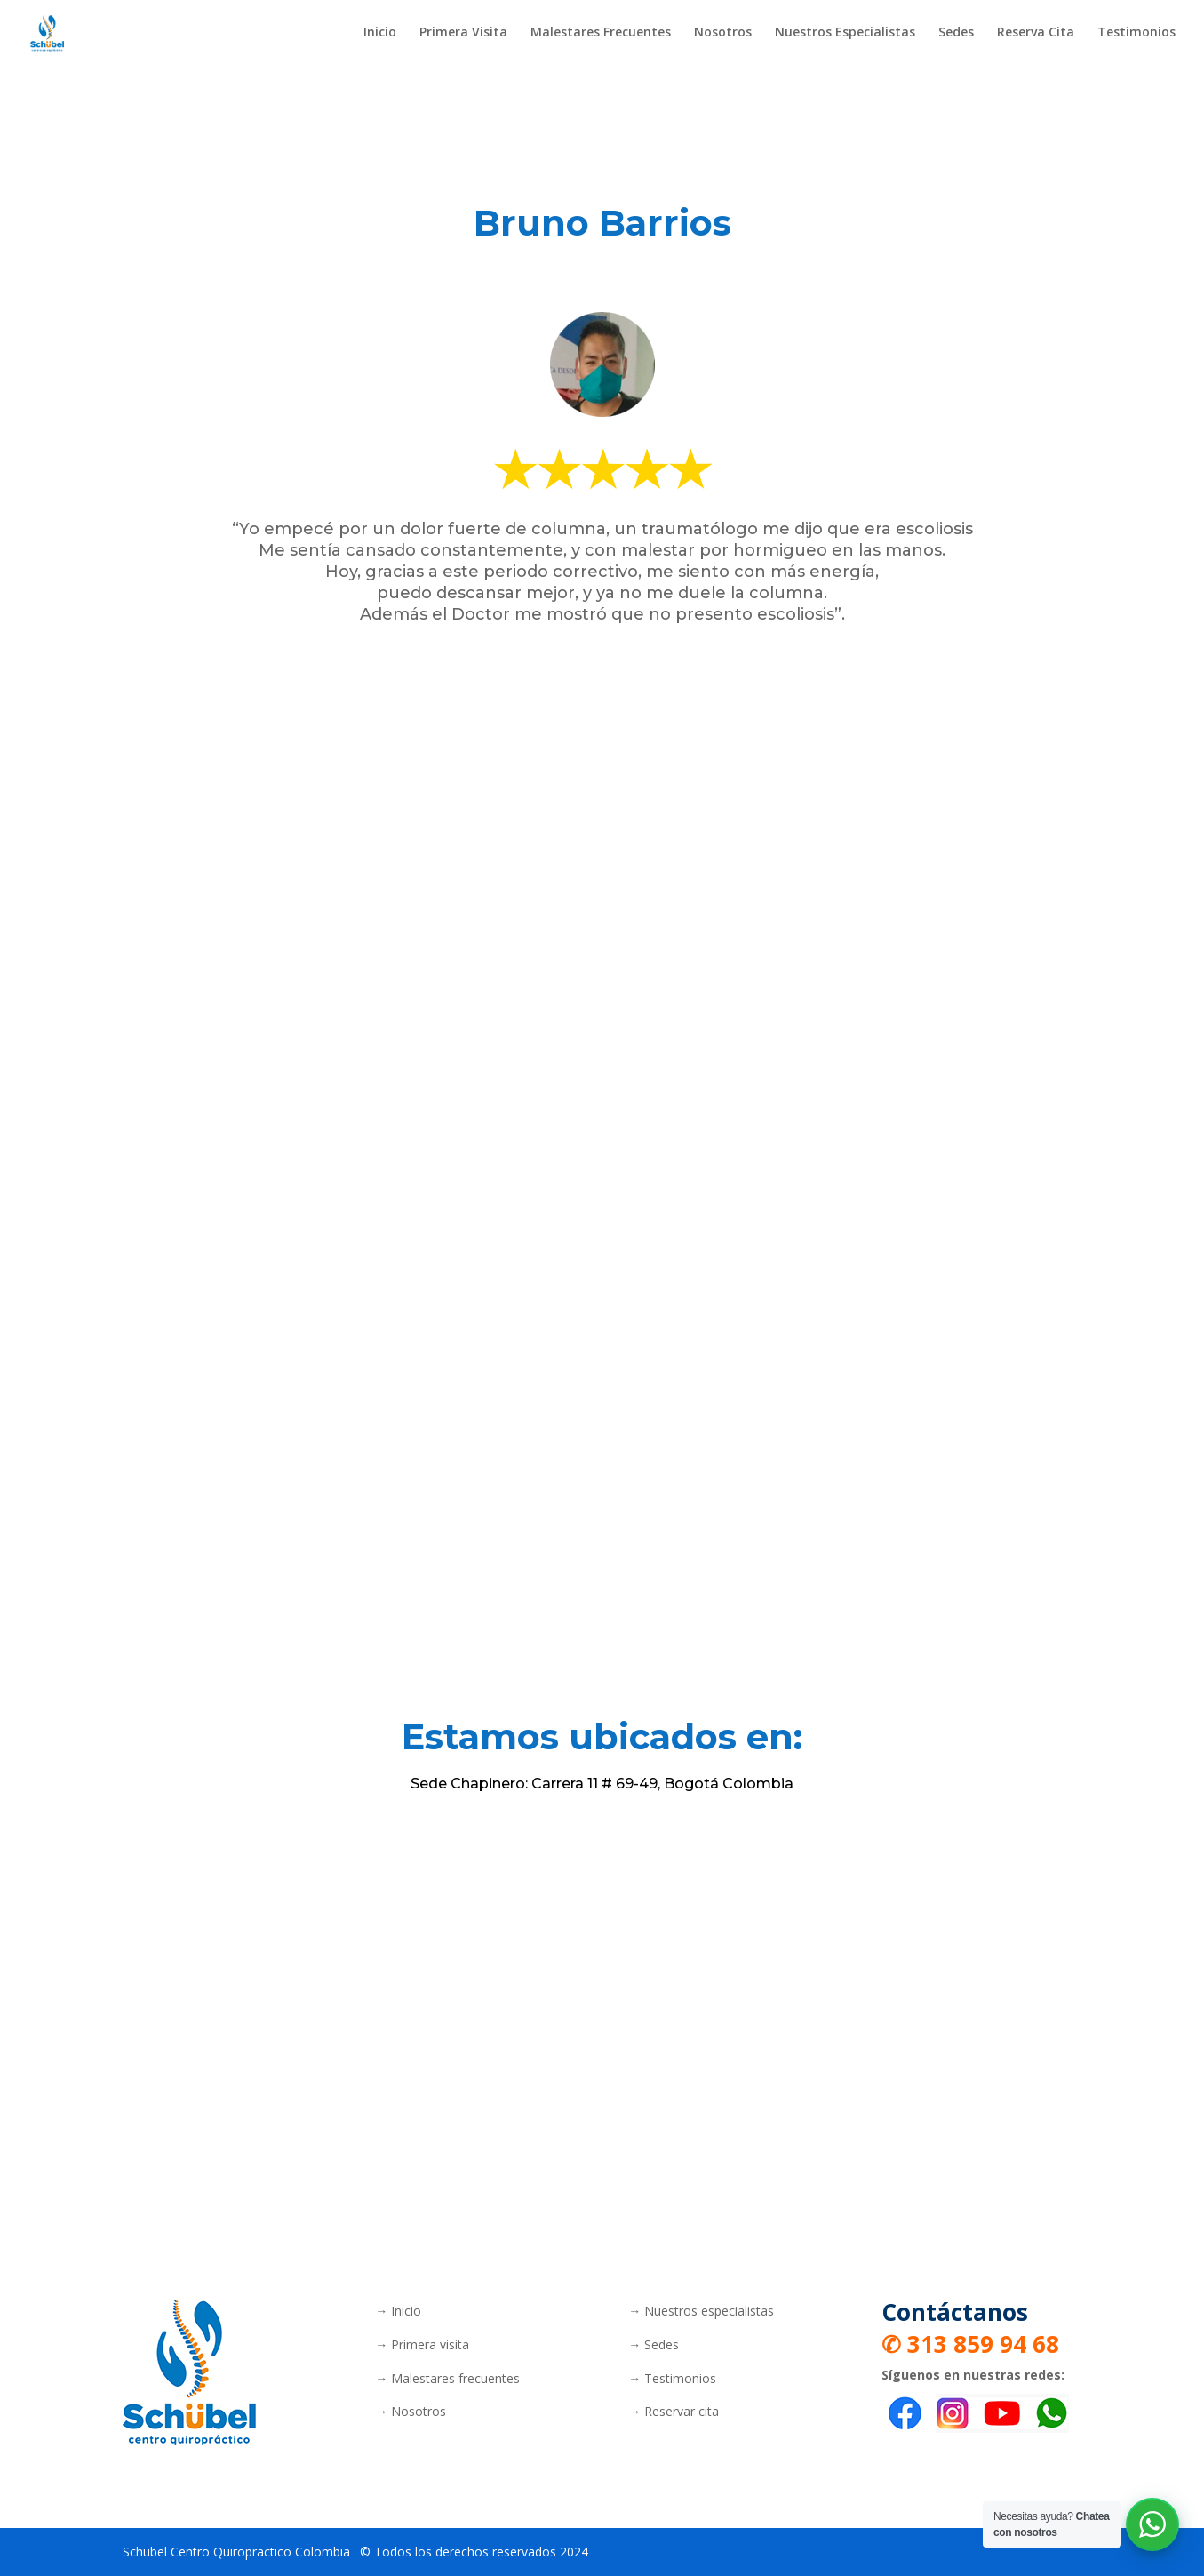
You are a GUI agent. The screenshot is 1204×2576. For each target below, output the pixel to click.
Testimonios (1136, 36)
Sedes (956, 36)
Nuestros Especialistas (845, 36)
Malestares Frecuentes (600, 36)
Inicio (379, 36)
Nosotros (723, 36)
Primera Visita (463, 36)
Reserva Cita (1035, 36)
